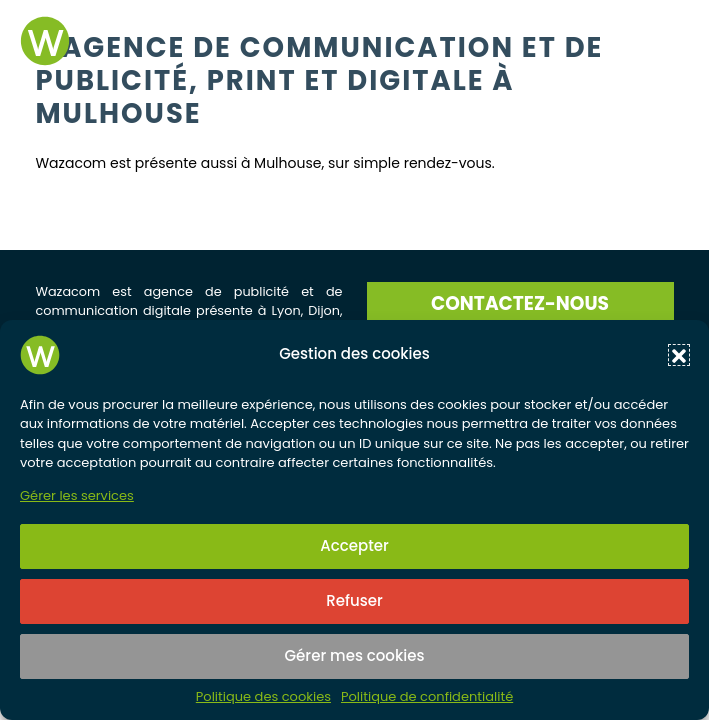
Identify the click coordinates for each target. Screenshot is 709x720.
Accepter (354, 545)
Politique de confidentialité (427, 697)
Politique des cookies (263, 697)
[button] (679, 355)
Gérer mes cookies (355, 655)
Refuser (354, 600)
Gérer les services (77, 496)
